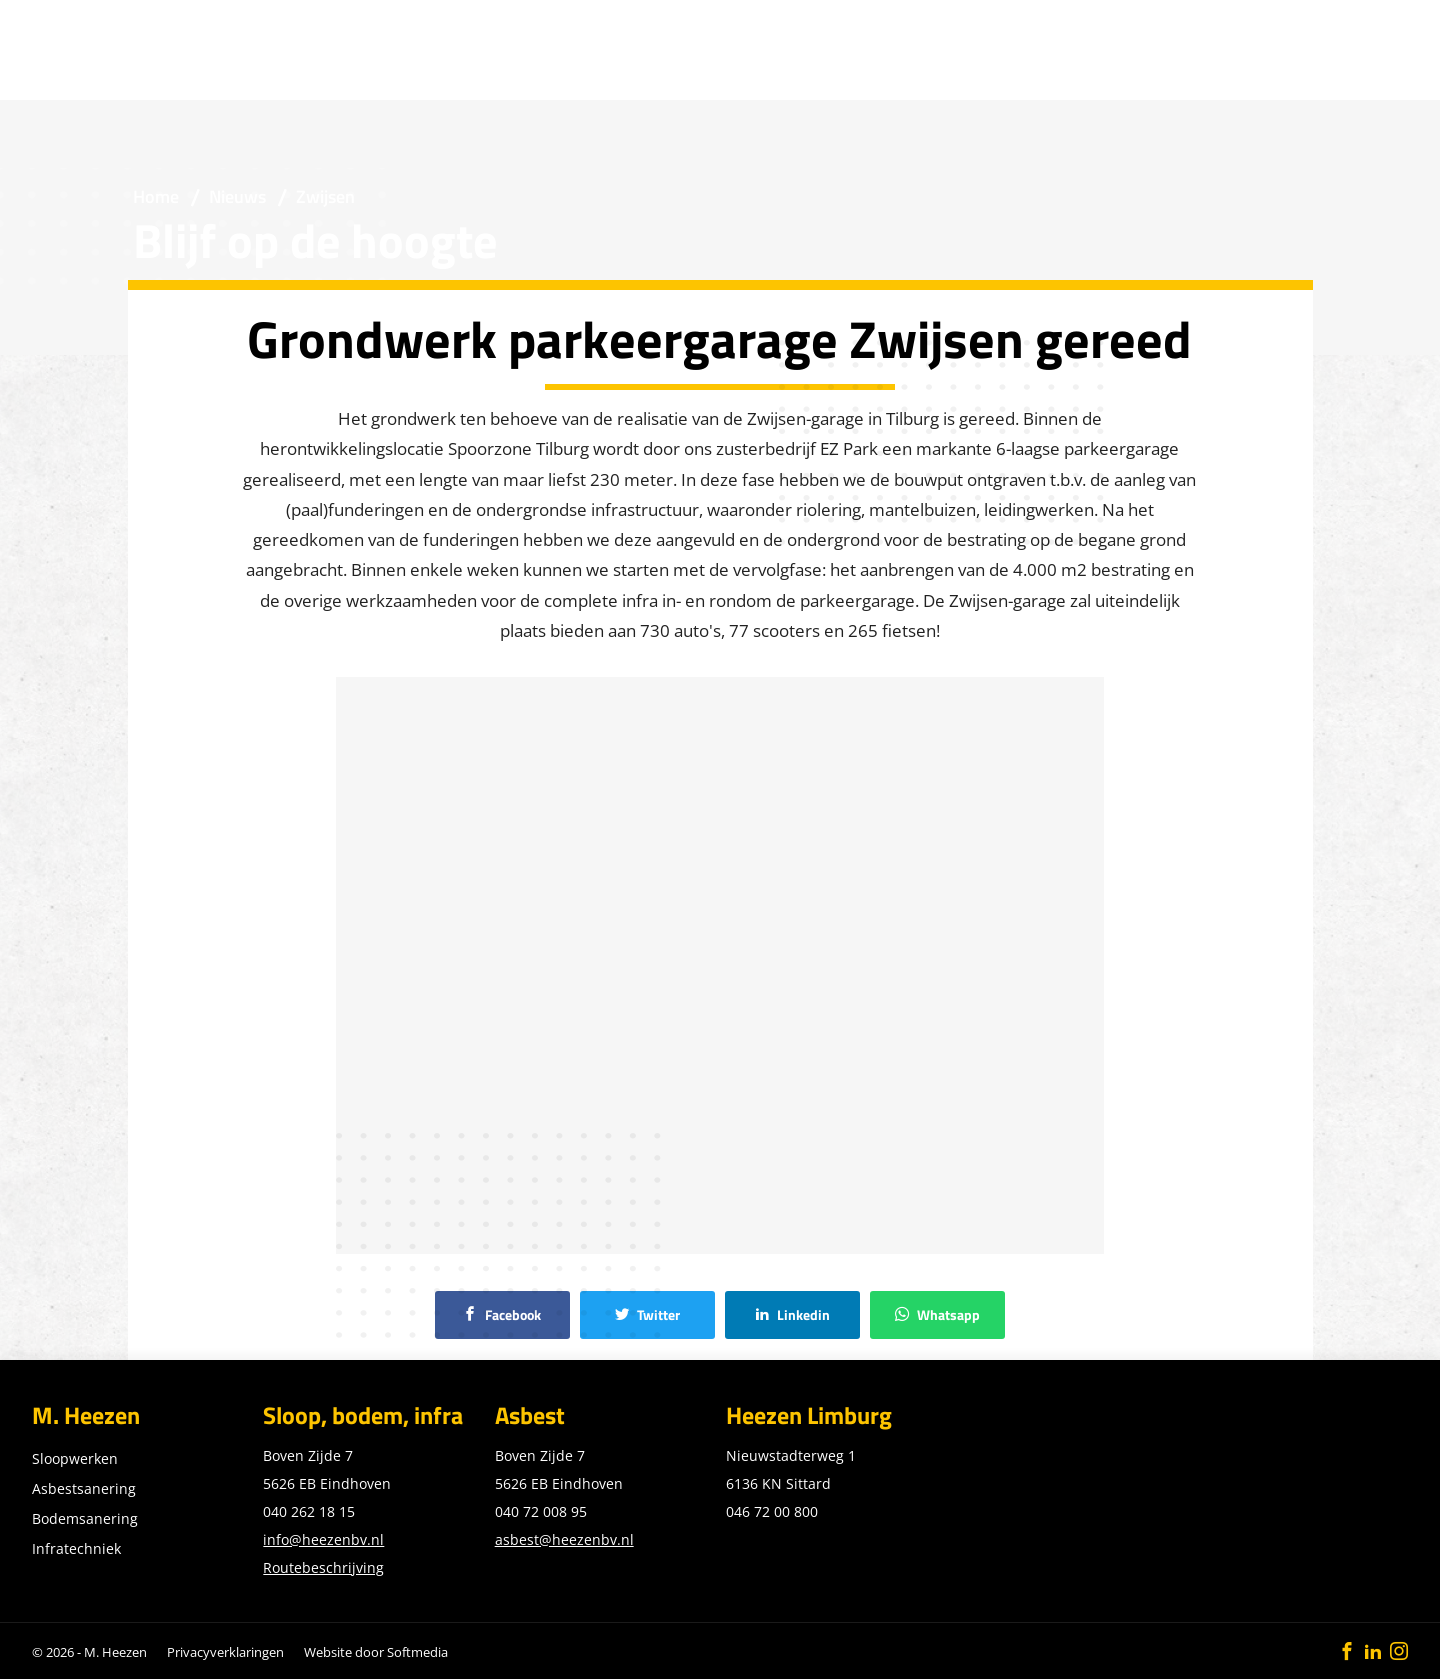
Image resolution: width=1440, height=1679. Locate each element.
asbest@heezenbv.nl (564, 1539)
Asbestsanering (84, 1488)
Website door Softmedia (376, 1652)
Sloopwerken (75, 1458)
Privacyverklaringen (225, 1652)
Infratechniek (76, 1548)
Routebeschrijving (323, 1567)
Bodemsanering (85, 1518)
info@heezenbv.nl (323, 1539)
